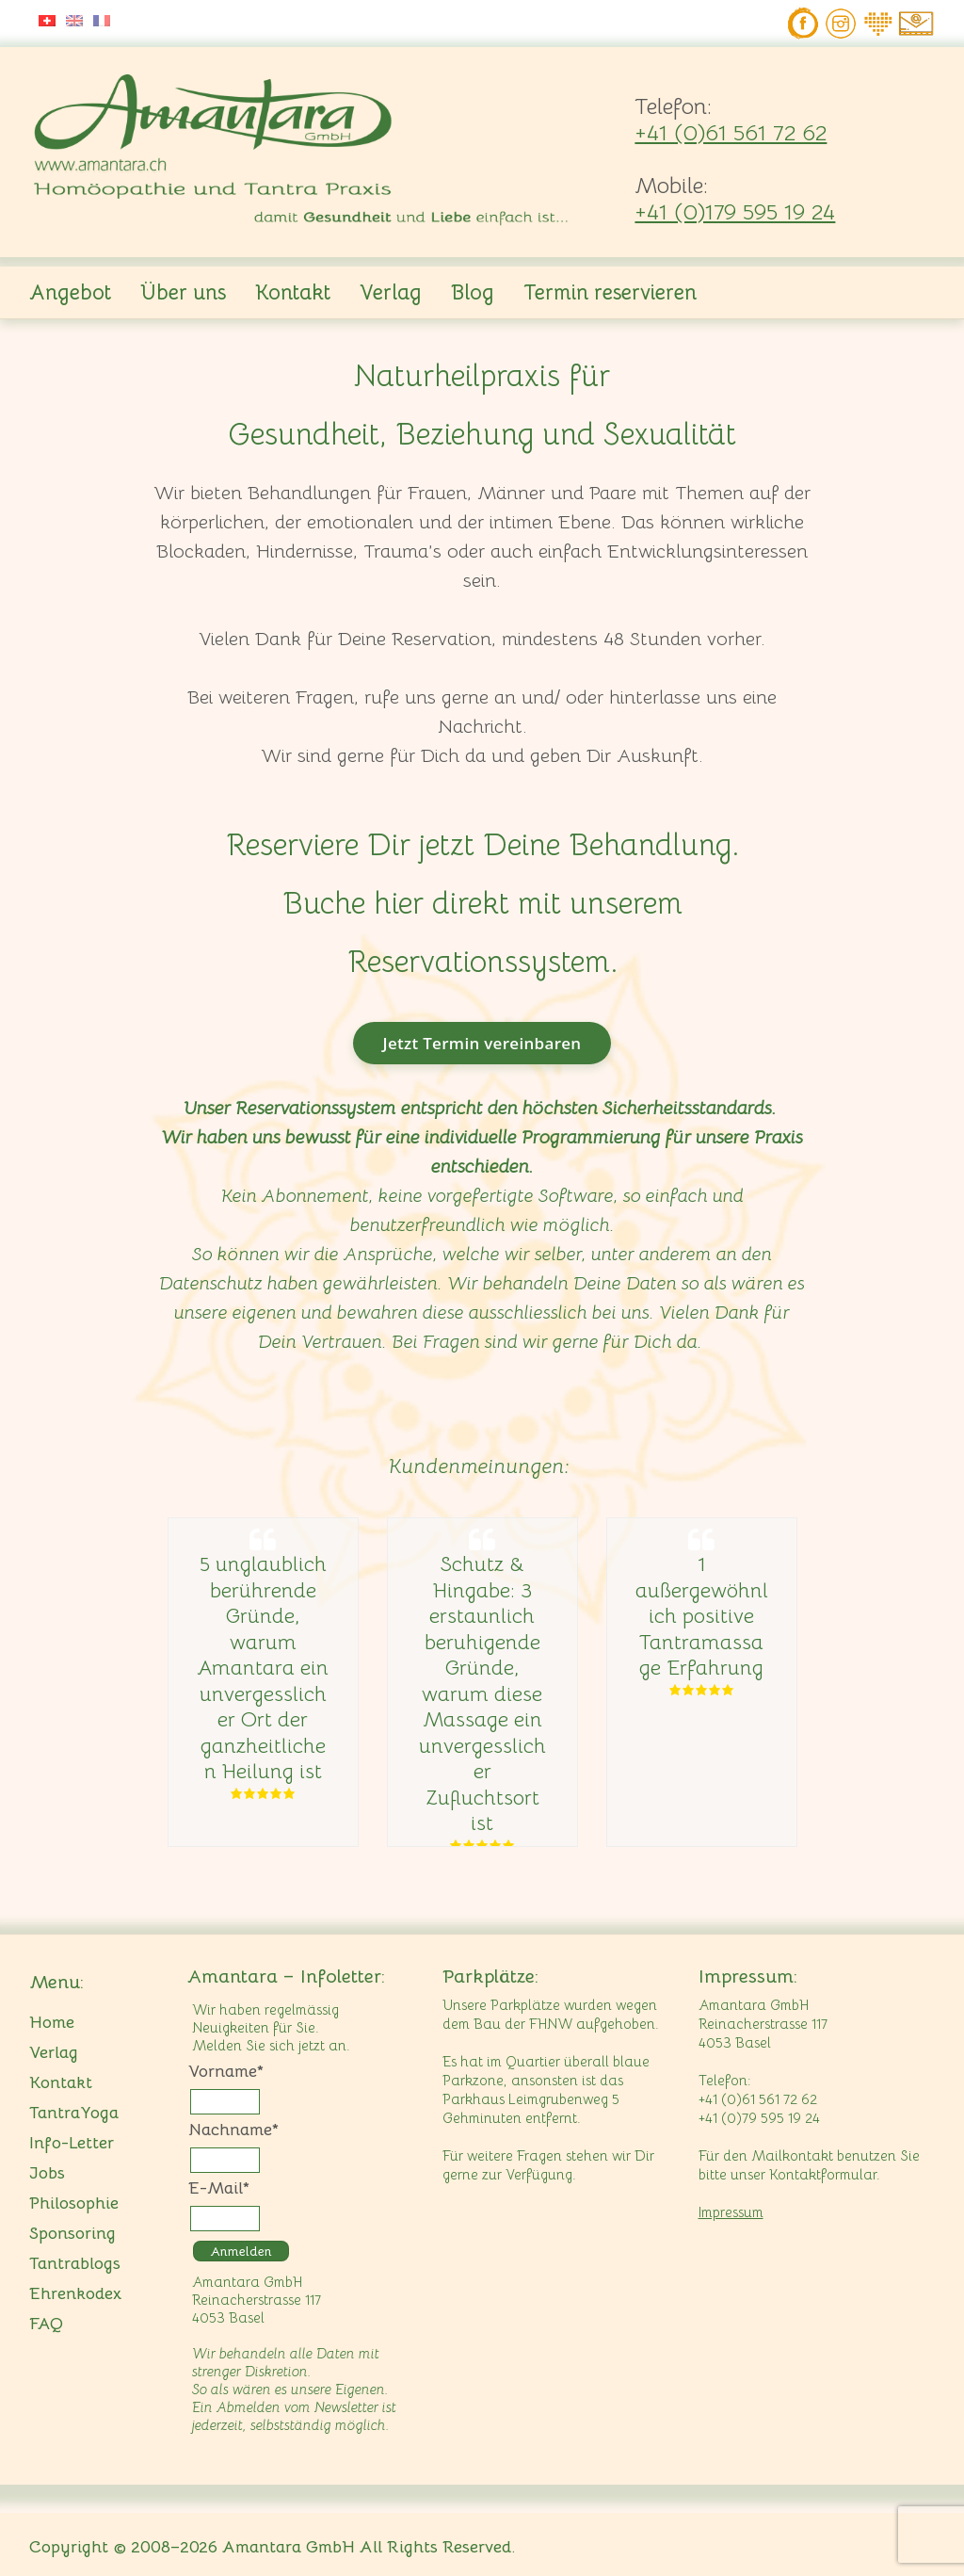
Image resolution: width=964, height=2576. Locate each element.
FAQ (46, 2323)
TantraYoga (74, 2112)
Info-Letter (71, 2142)
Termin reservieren (610, 292)
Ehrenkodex (75, 2293)
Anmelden (241, 2251)
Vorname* (226, 2071)
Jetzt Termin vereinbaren (482, 1043)
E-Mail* (218, 2188)
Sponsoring (72, 2233)
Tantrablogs (74, 2263)
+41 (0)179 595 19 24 (735, 212)
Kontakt (292, 292)
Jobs (47, 2173)
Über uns (183, 292)
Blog (472, 292)
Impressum (731, 2212)
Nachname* (233, 2129)
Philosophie (74, 2203)
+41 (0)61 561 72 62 (731, 133)
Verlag (391, 292)
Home (51, 2022)
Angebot (70, 292)
